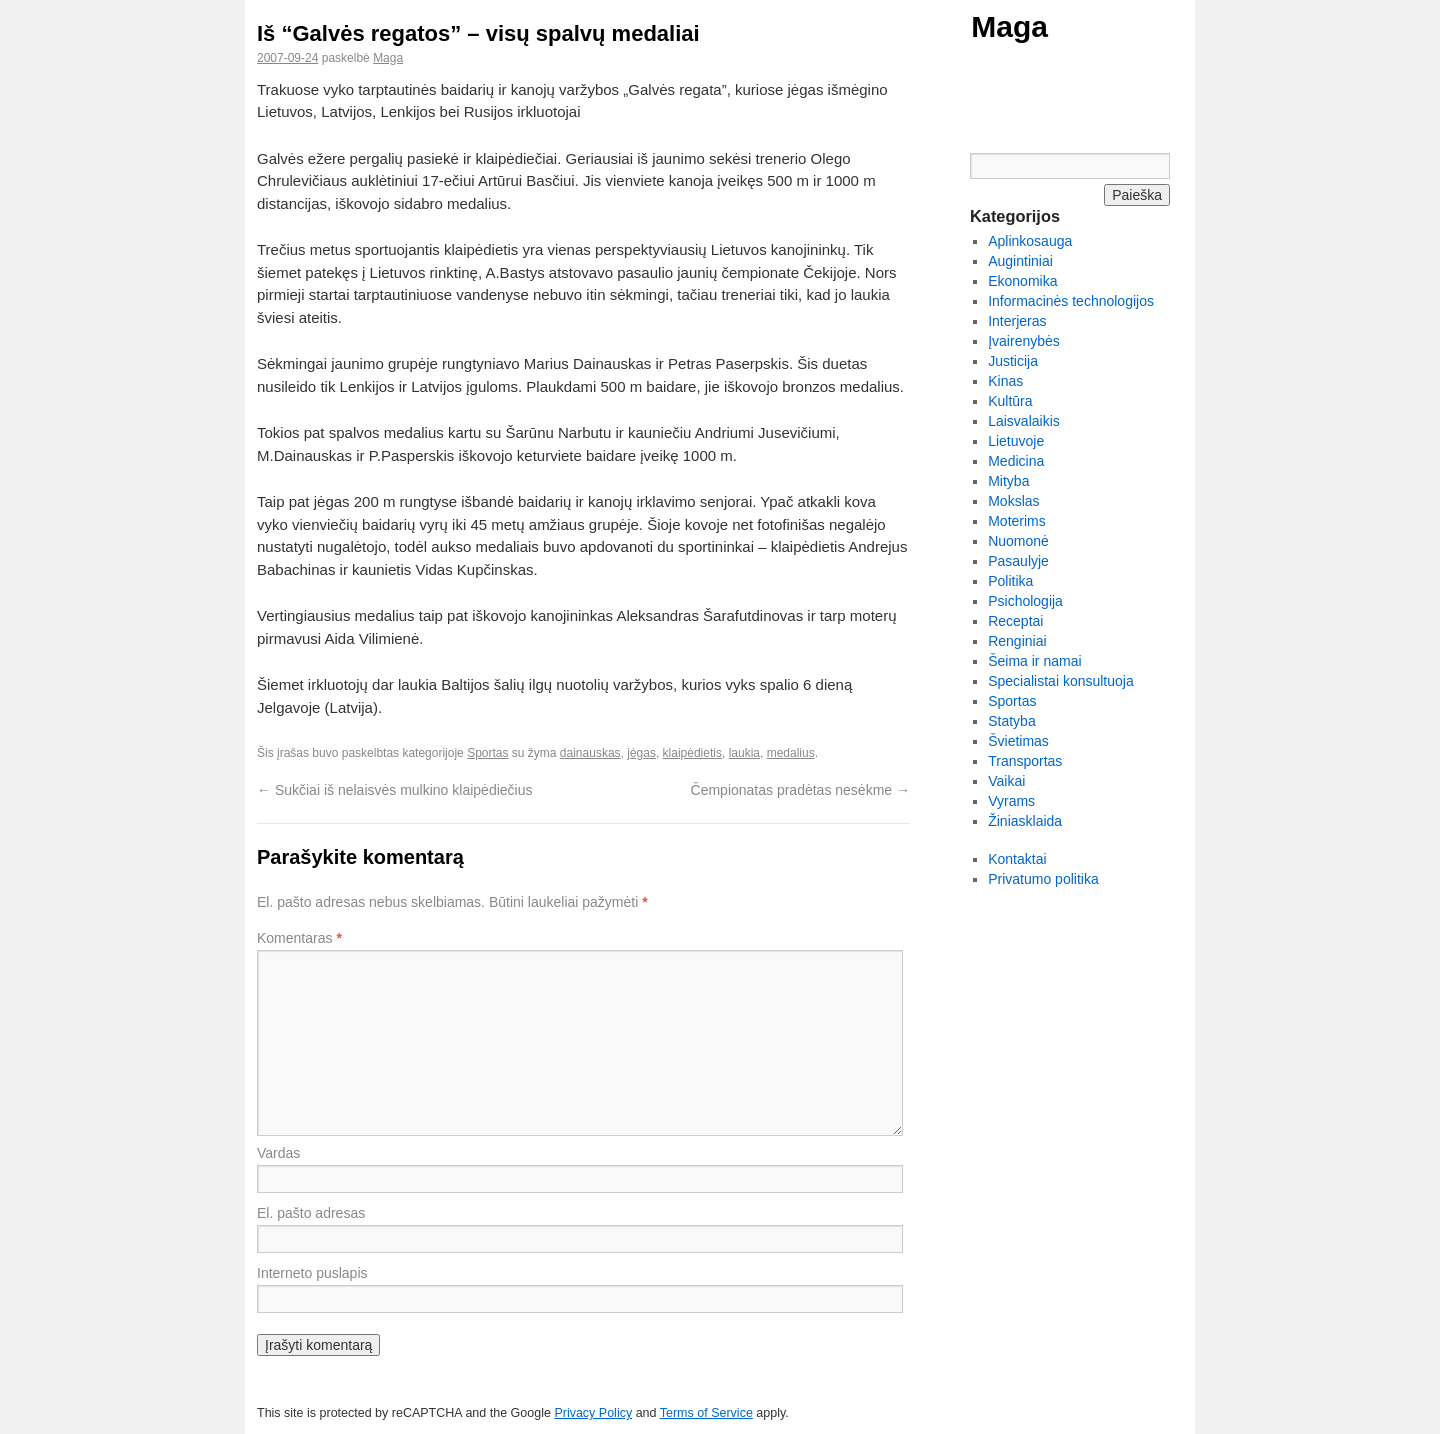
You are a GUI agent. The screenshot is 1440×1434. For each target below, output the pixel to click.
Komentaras (299, 938)
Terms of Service (706, 1413)
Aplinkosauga (1030, 241)
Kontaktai (1017, 859)
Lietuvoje (1016, 441)
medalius (791, 753)
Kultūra (1010, 401)
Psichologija (1025, 601)
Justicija (1013, 361)
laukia (744, 753)
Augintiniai (1020, 261)
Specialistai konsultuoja (1061, 681)
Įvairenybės (1024, 341)
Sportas (487, 753)
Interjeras (1017, 321)
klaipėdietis (692, 753)
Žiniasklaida (1025, 821)
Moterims (1017, 521)
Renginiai (1017, 641)
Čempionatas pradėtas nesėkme (800, 790)
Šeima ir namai (1034, 661)
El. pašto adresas (311, 1213)
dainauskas (590, 753)
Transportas (1025, 761)
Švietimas (1018, 741)
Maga (1009, 26)
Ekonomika (1022, 281)
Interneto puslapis (312, 1273)
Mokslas (1013, 501)
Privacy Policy (593, 1413)
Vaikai (1006, 781)
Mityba (1008, 481)
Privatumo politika (1043, 879)
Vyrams (1011, 801)
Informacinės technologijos (1071, 301)
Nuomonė (1018, 541)
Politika (1010, 581)
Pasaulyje (1018, 561)
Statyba (1011, 721)
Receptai (1015, 621)
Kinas (1005, 381)
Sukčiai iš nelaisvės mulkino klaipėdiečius (394, 790)
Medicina (1016, 461)
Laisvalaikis (1024, 421)
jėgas (641, 753)
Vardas (278, 1153)
